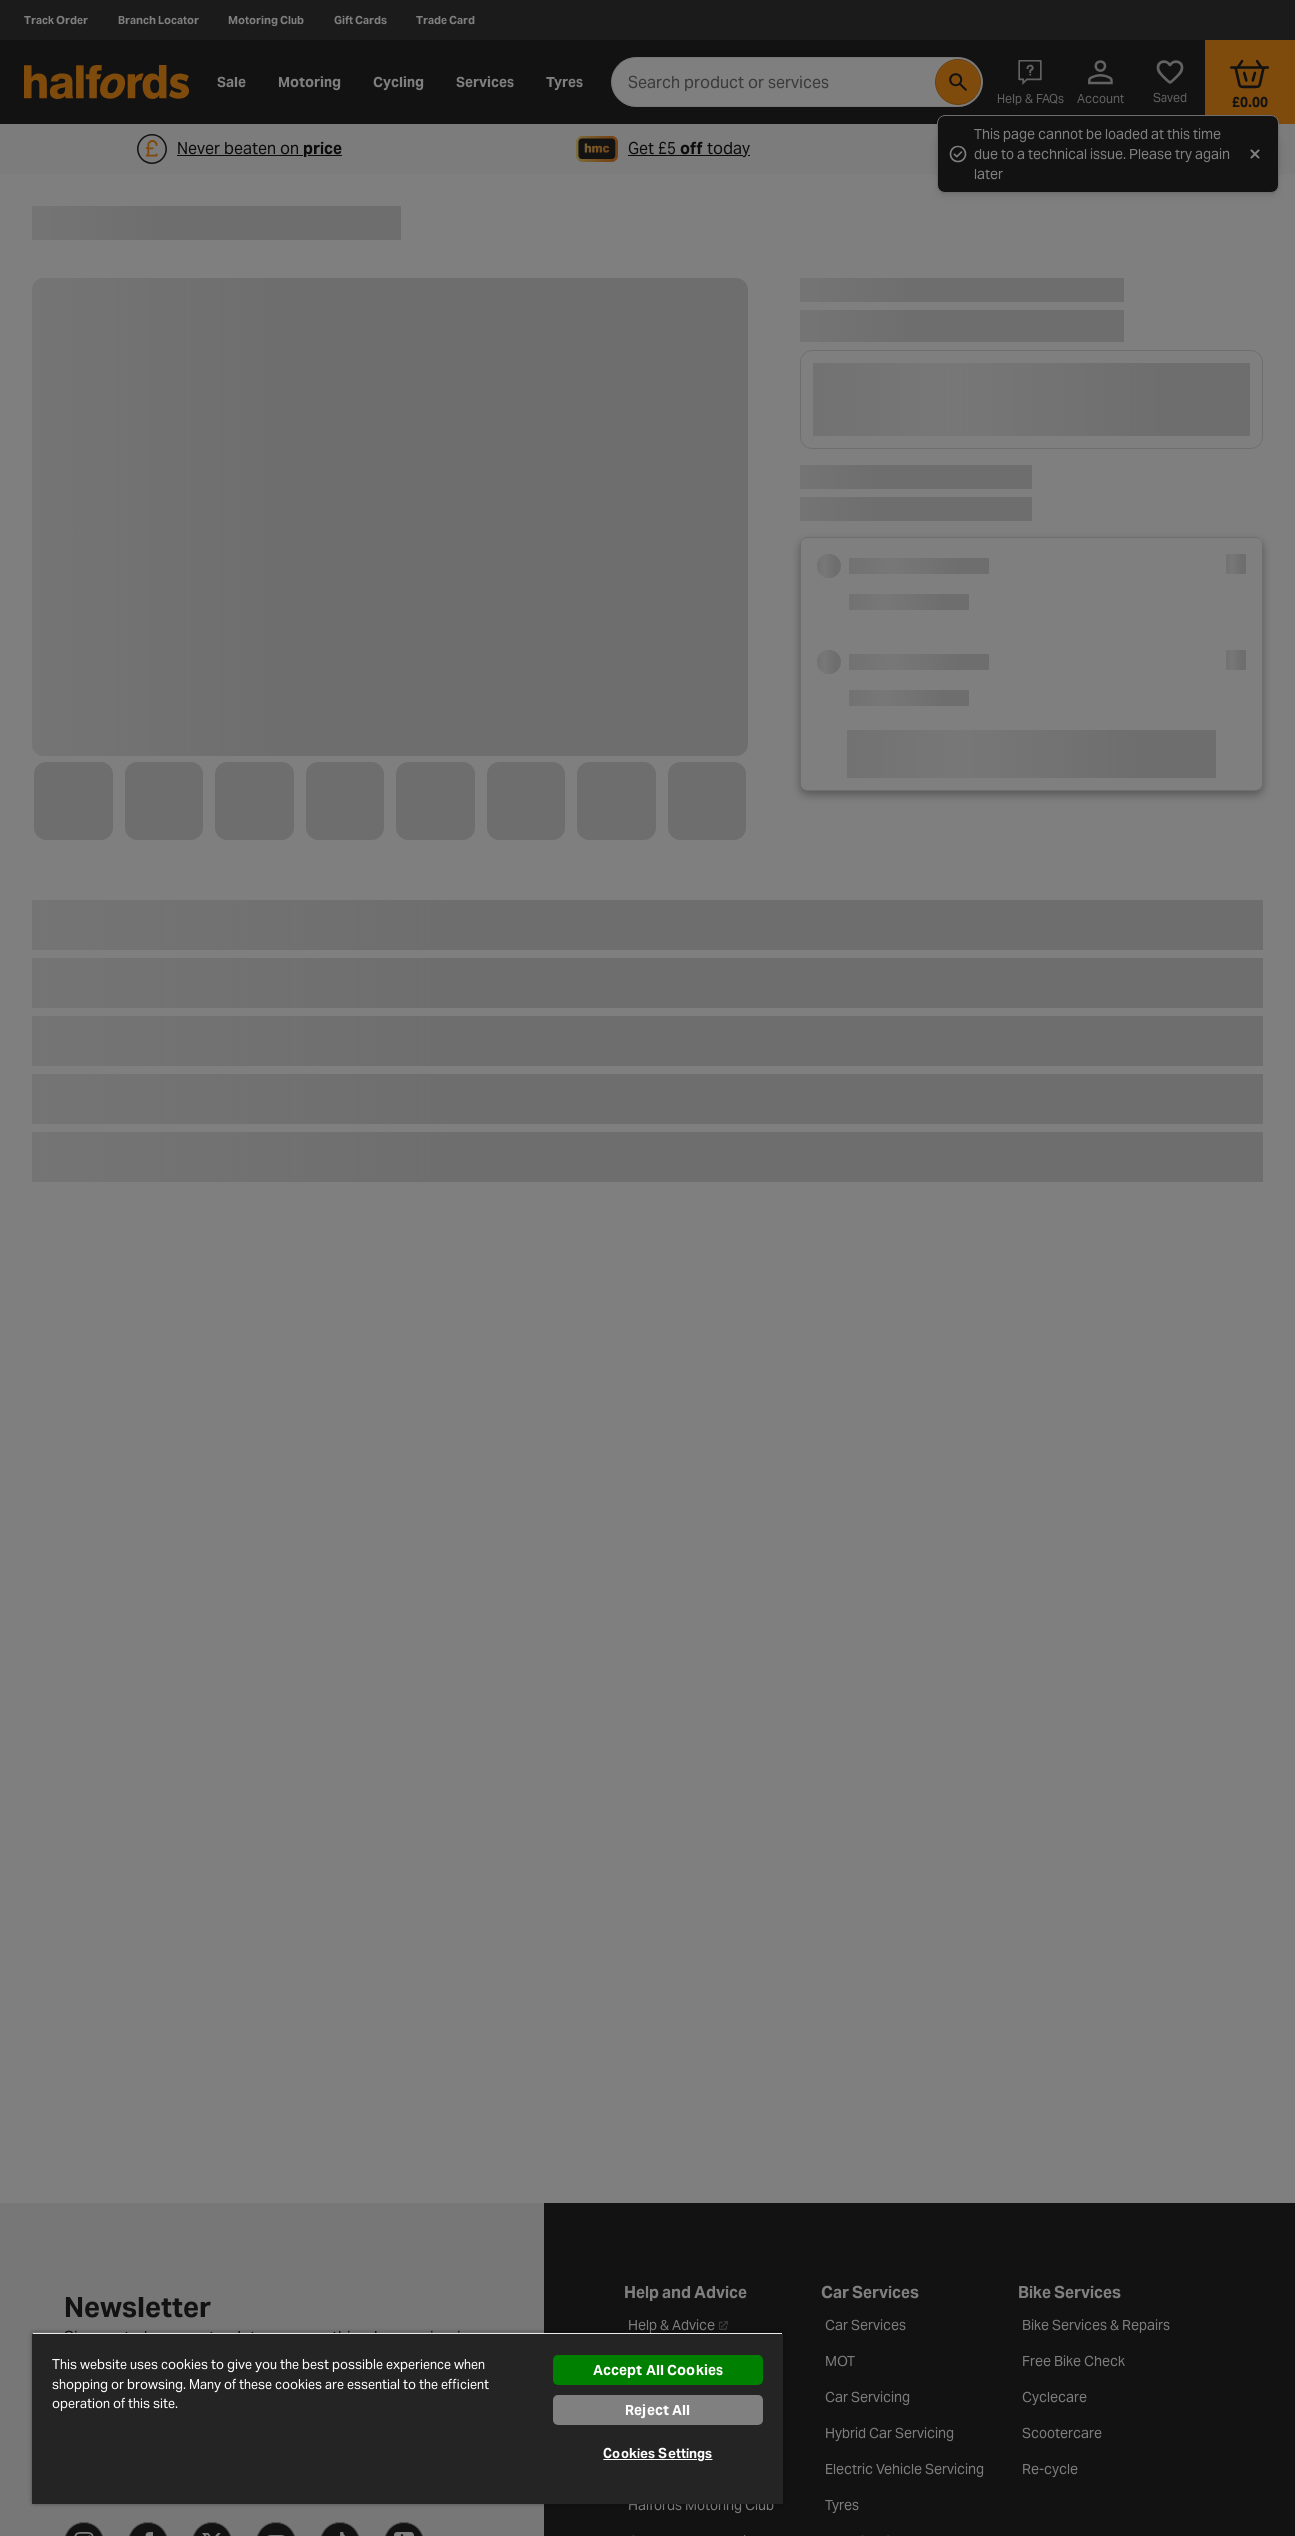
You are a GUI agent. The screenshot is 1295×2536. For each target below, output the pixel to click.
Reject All (657, 2410)
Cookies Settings (657, 2453)
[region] (407, 2418)
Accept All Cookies (658, 2370)
